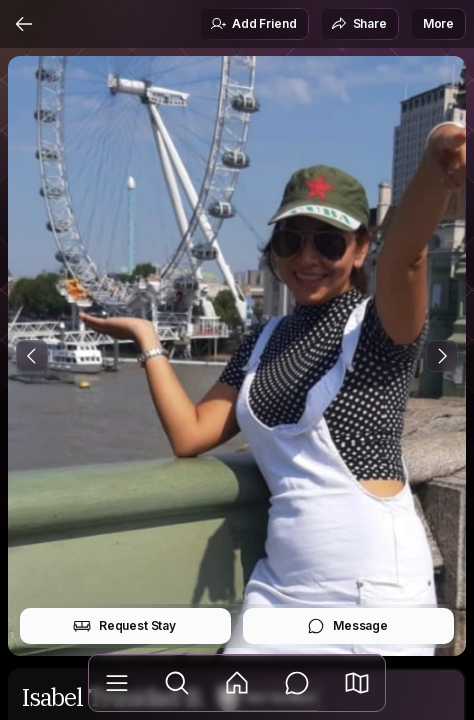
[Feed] (237, 683)
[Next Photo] (442, 356)
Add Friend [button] (253, 24)
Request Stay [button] (124, 626)
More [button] (438, 23)
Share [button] (359, 24)
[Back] (24, 24)
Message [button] (347, 626)
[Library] (117, 683)
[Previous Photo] (32, 356)
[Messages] (297, 683)
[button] (357, 683)
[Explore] (177, 683)
